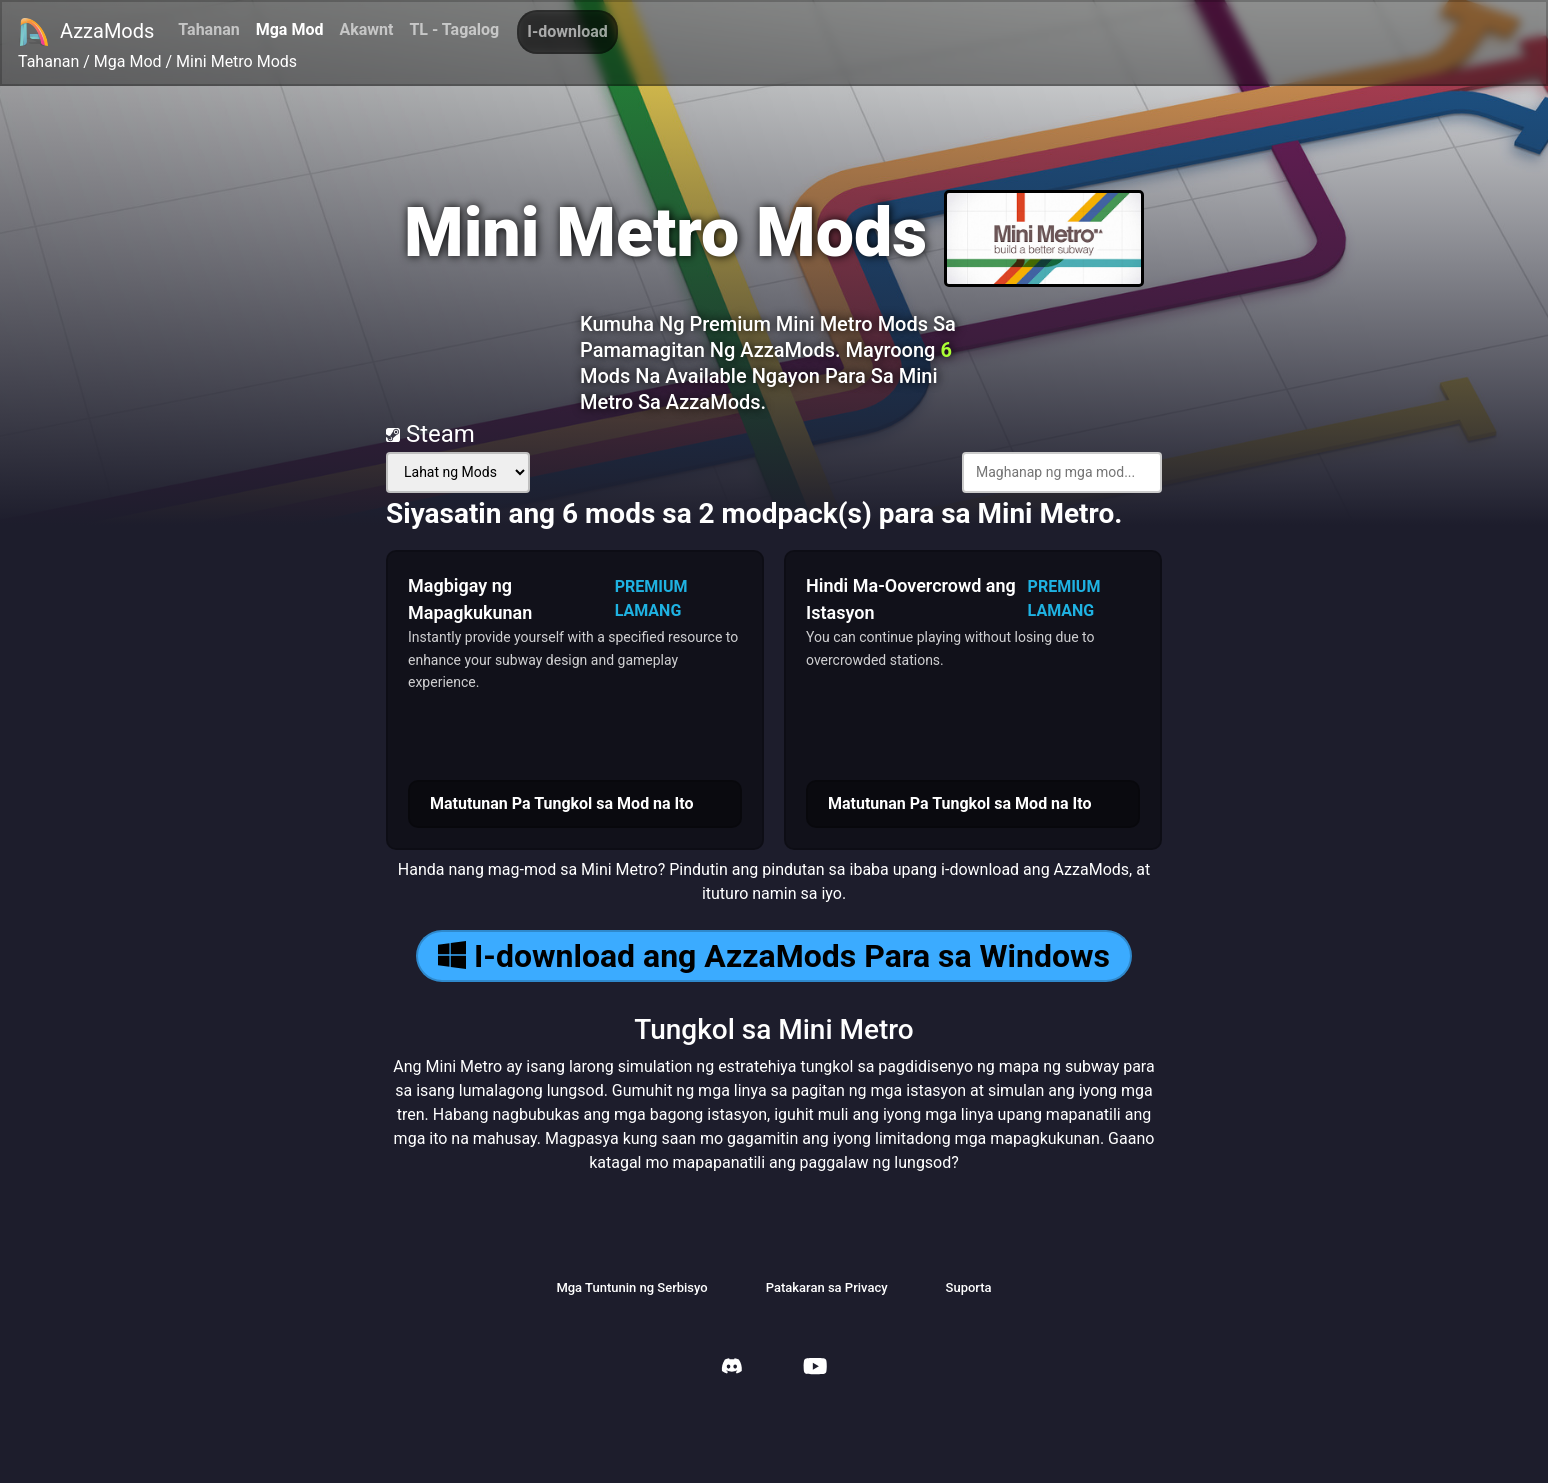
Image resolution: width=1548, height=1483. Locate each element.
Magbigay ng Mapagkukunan (470, 599)
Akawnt (366, 29)
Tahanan (208, 29)
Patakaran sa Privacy (827, 1287)
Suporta (969, 1287)
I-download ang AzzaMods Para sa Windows (774, 956)
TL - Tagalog (454, 29)
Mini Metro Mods (236, 61)
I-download (567, 31)
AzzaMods (86, 32)
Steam (430, 434)
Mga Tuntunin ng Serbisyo (631, 1287)
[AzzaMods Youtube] (815, 1368)
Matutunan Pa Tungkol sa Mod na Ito (562, 803)
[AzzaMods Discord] (732, 1368)
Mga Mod (290, 29)
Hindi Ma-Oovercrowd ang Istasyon (911, 599)
